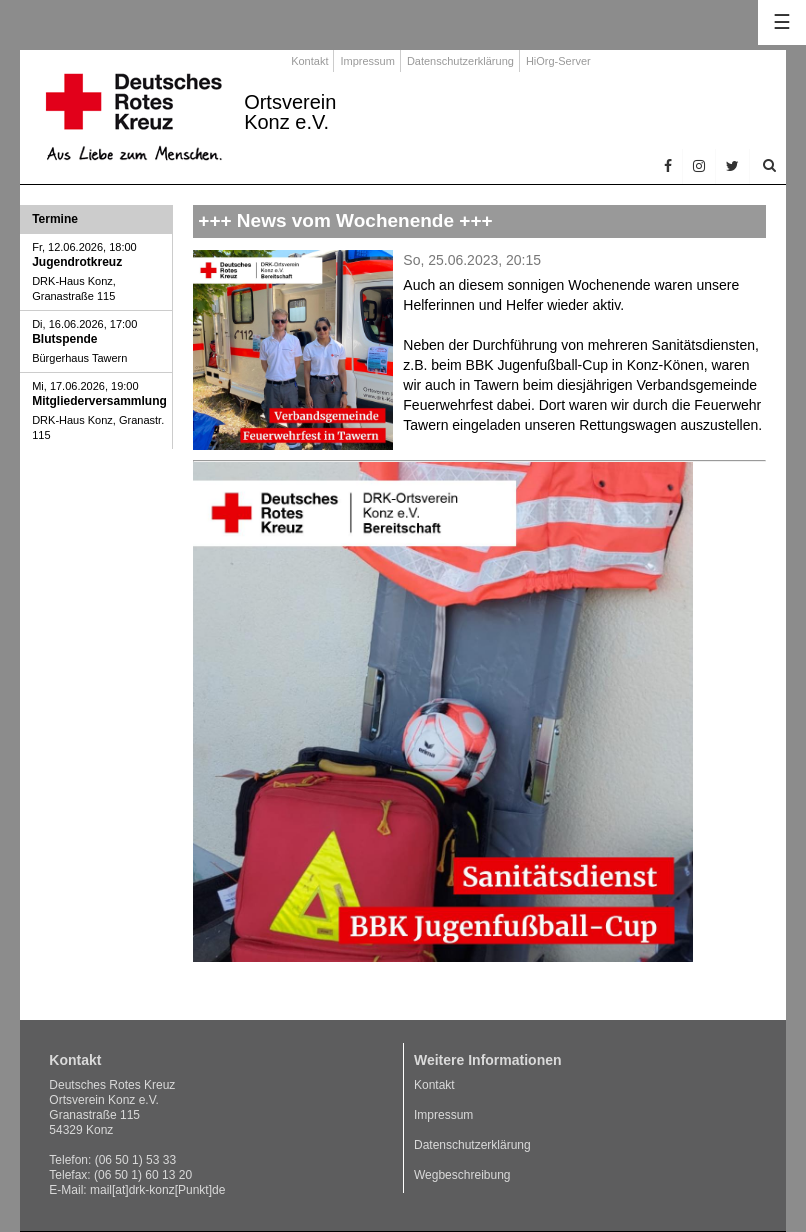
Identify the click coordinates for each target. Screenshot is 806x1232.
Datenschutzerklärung (460, 61)
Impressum (367, 61)
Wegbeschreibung (462, 1175)
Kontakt (309, 61)
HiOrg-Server (558, 61)
